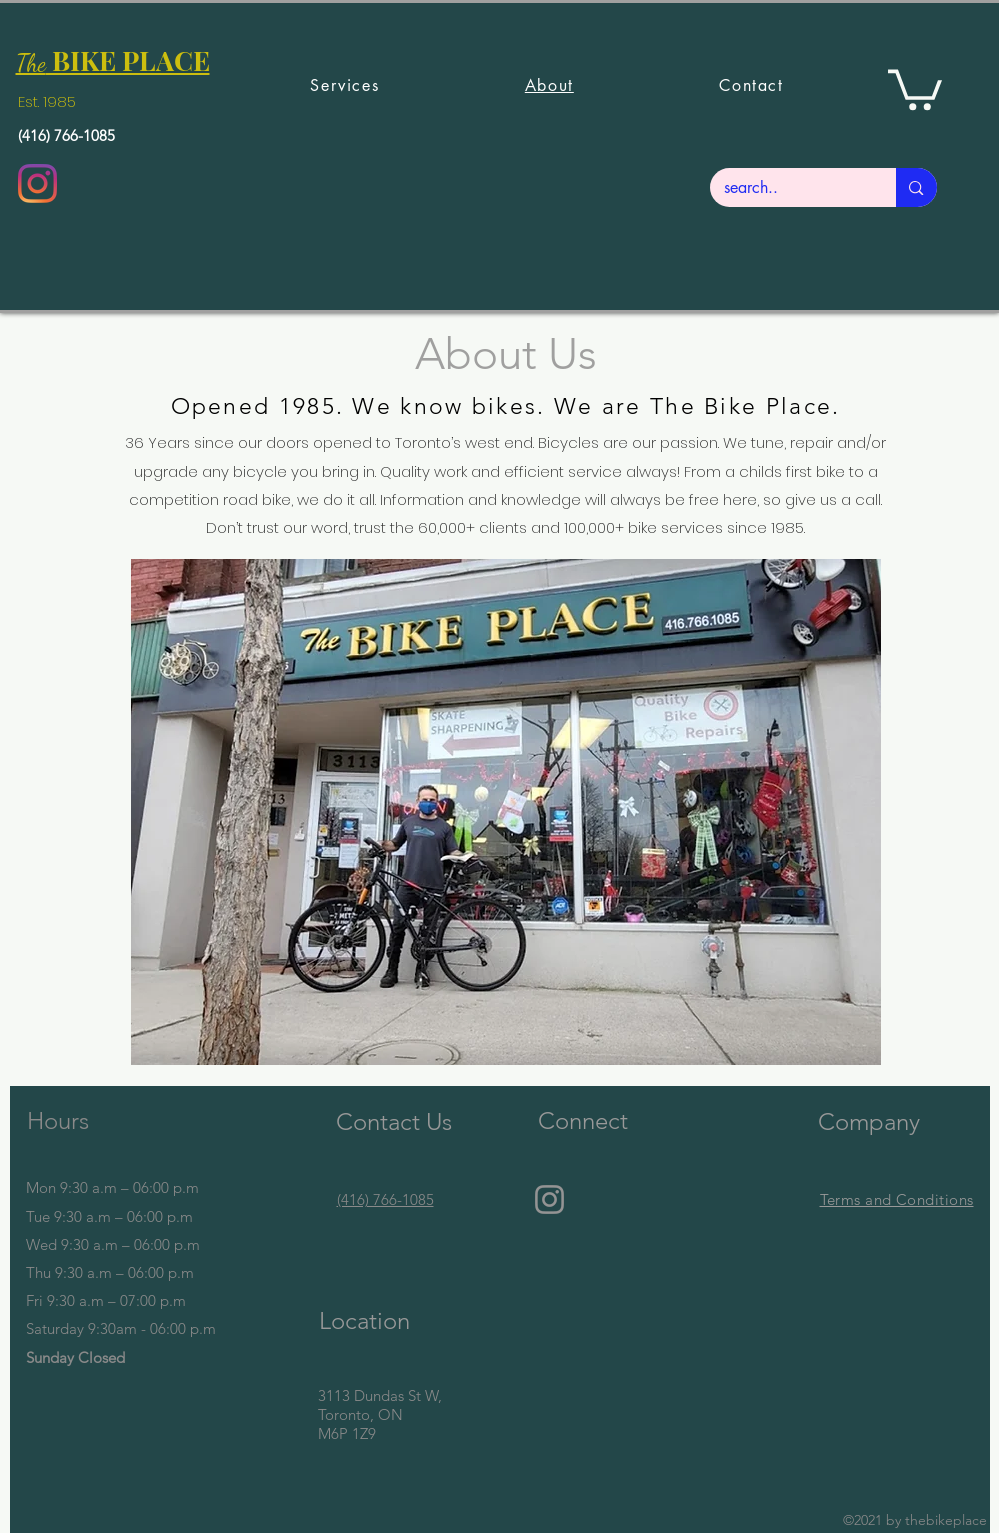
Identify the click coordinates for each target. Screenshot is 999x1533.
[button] (915, 87)
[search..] (789, 187)
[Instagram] (37, 183)
